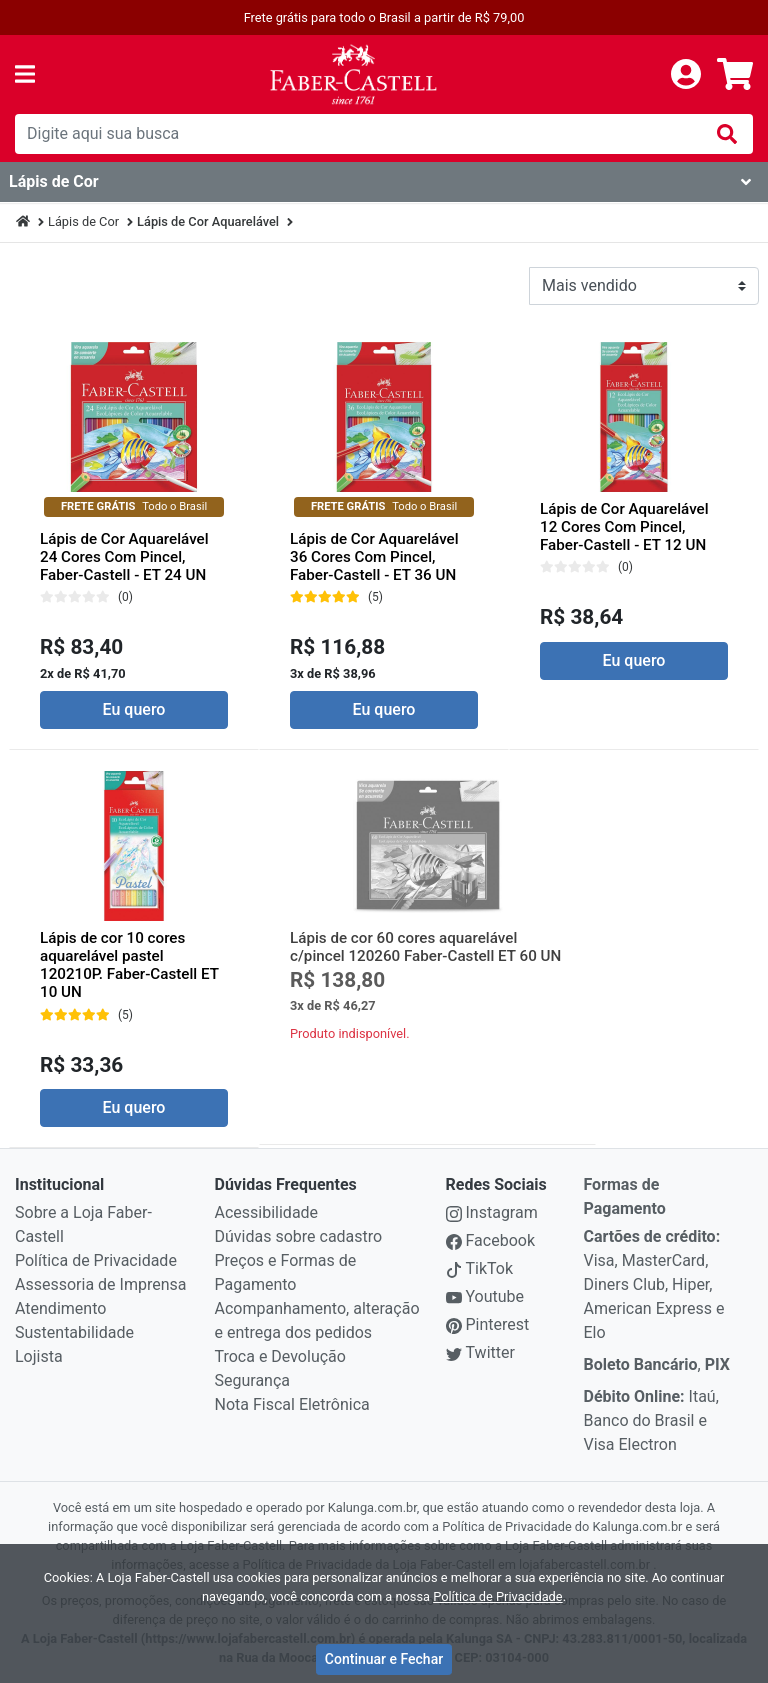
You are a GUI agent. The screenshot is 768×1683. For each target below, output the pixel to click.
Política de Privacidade (96, 1260)
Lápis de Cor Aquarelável (208, 221)
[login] (686, 73)
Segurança (253, 1380)
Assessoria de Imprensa (100, 1284)
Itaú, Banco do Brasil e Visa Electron (651, 1420)
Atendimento (60, 1308)
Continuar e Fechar (384, 1659)
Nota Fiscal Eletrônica (292, 1404)
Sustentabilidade (74, 1332)
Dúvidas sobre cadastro (299, 1236)
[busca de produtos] (358, 134)
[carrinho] (735, 74)
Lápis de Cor (83, 221)
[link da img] (353, 74)
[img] (727, 134)
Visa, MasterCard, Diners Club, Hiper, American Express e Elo (654, 1284)
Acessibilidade (267, 1212)
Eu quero (134, 709)
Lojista (39, 1356)
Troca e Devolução (280, 1356)
